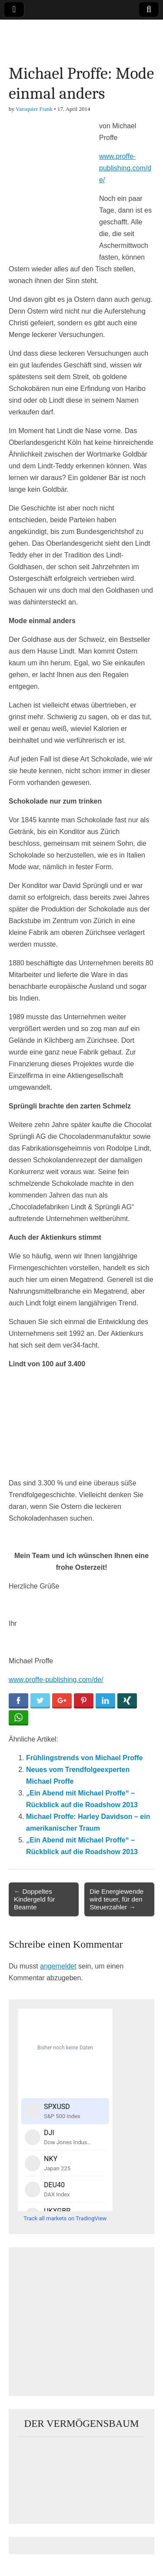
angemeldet (58, 1966)
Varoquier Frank (34, 109)
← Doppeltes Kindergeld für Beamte (34, 1899)
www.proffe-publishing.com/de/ (125, 168)
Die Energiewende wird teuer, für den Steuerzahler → (116, 1899)
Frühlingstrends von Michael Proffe (84, 1758)
